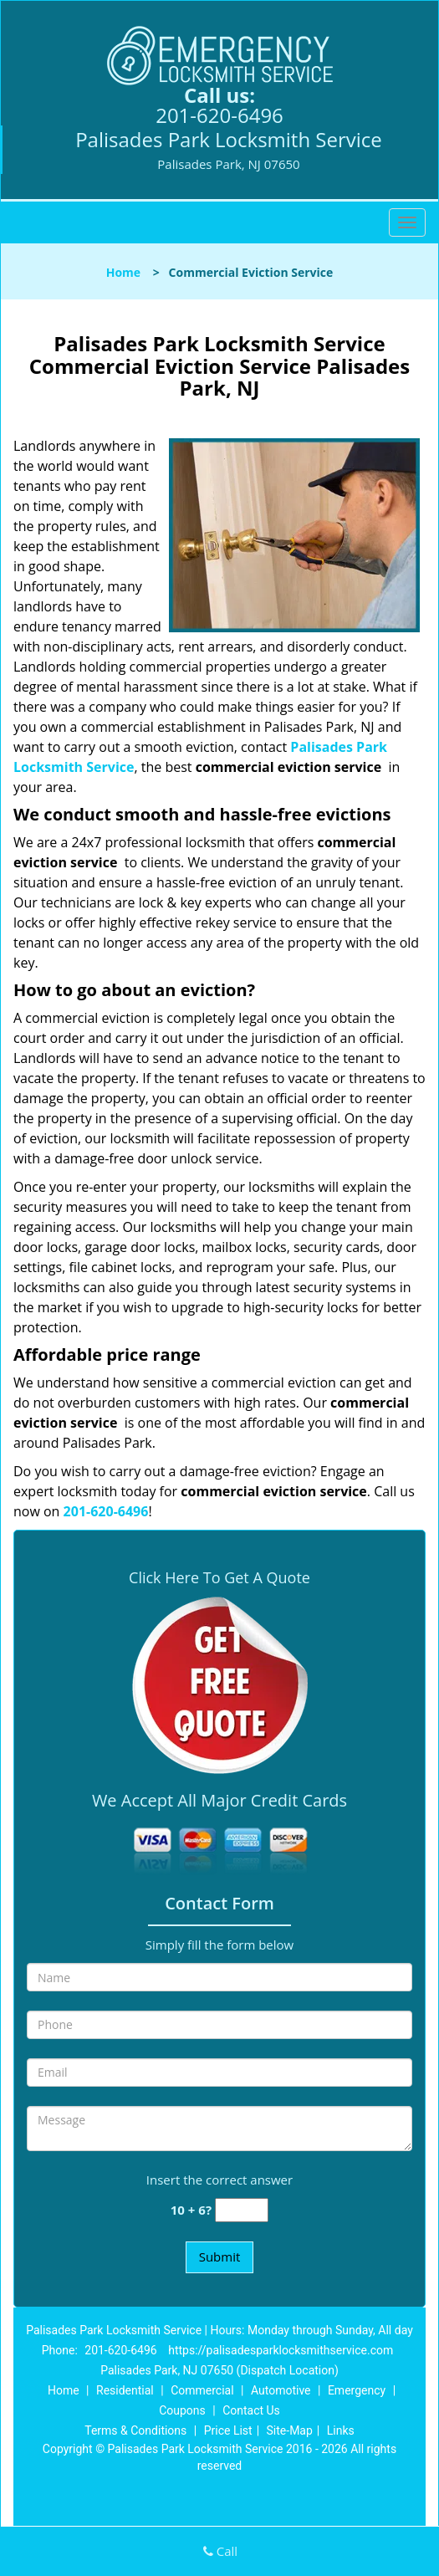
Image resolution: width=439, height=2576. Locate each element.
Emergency (356, 2390)
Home (123, 272)
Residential (125, 2390)
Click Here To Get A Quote (219, 1577)
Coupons (182, 2410)
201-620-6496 (219, 115)
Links (341, 2430)
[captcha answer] (241, 2210)
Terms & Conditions (135, 2430)
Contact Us (251, 2410)
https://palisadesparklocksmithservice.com (280, 2350)
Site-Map (290, 2430)
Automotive (281, 2390)
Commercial (202, 2390)
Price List (228, 2430)
